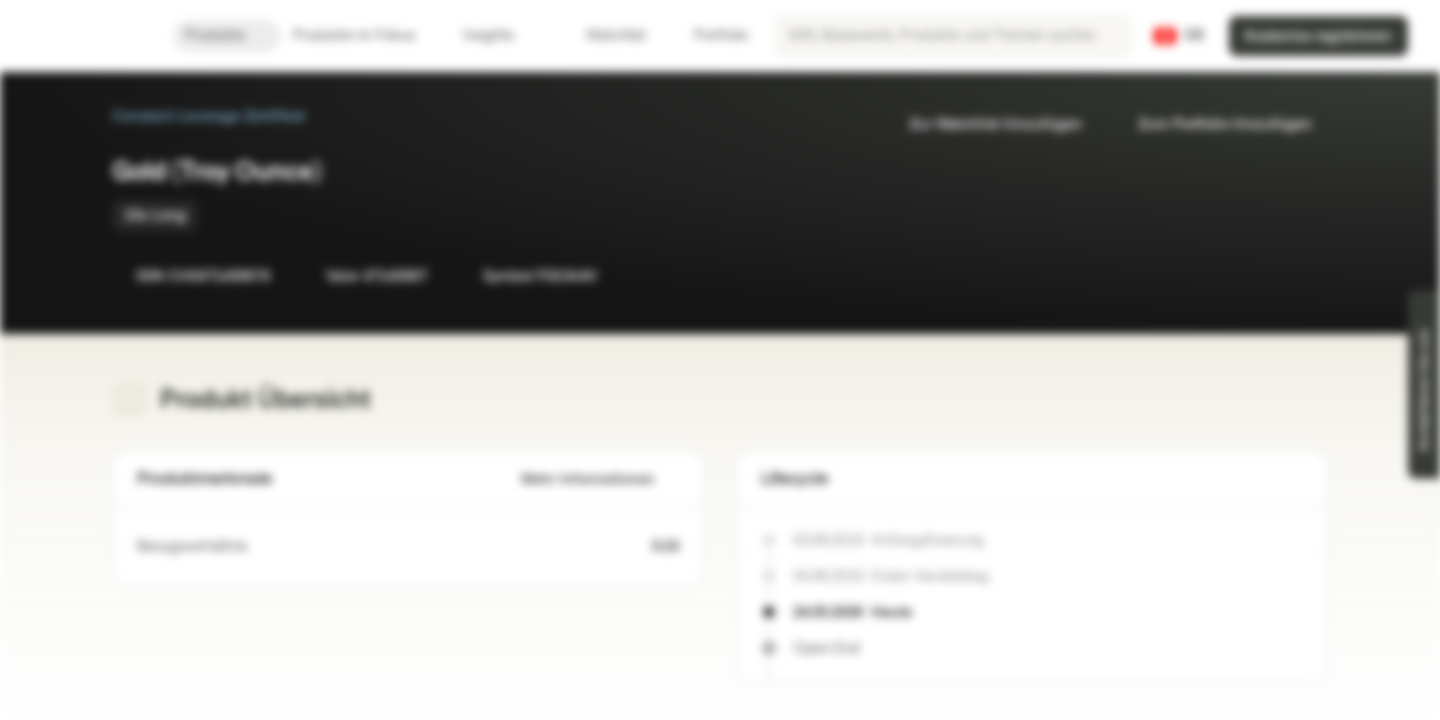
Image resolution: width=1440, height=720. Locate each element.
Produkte (227, 35)
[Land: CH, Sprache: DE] (1179, 36)
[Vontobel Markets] (86, 36)
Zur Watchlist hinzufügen (983, 124)
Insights (500, 35)
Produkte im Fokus (366, 35)
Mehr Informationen (600, 479)
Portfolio (709, 35)
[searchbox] (953, 36)
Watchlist (604, 35)
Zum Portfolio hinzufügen (1213, 124)
